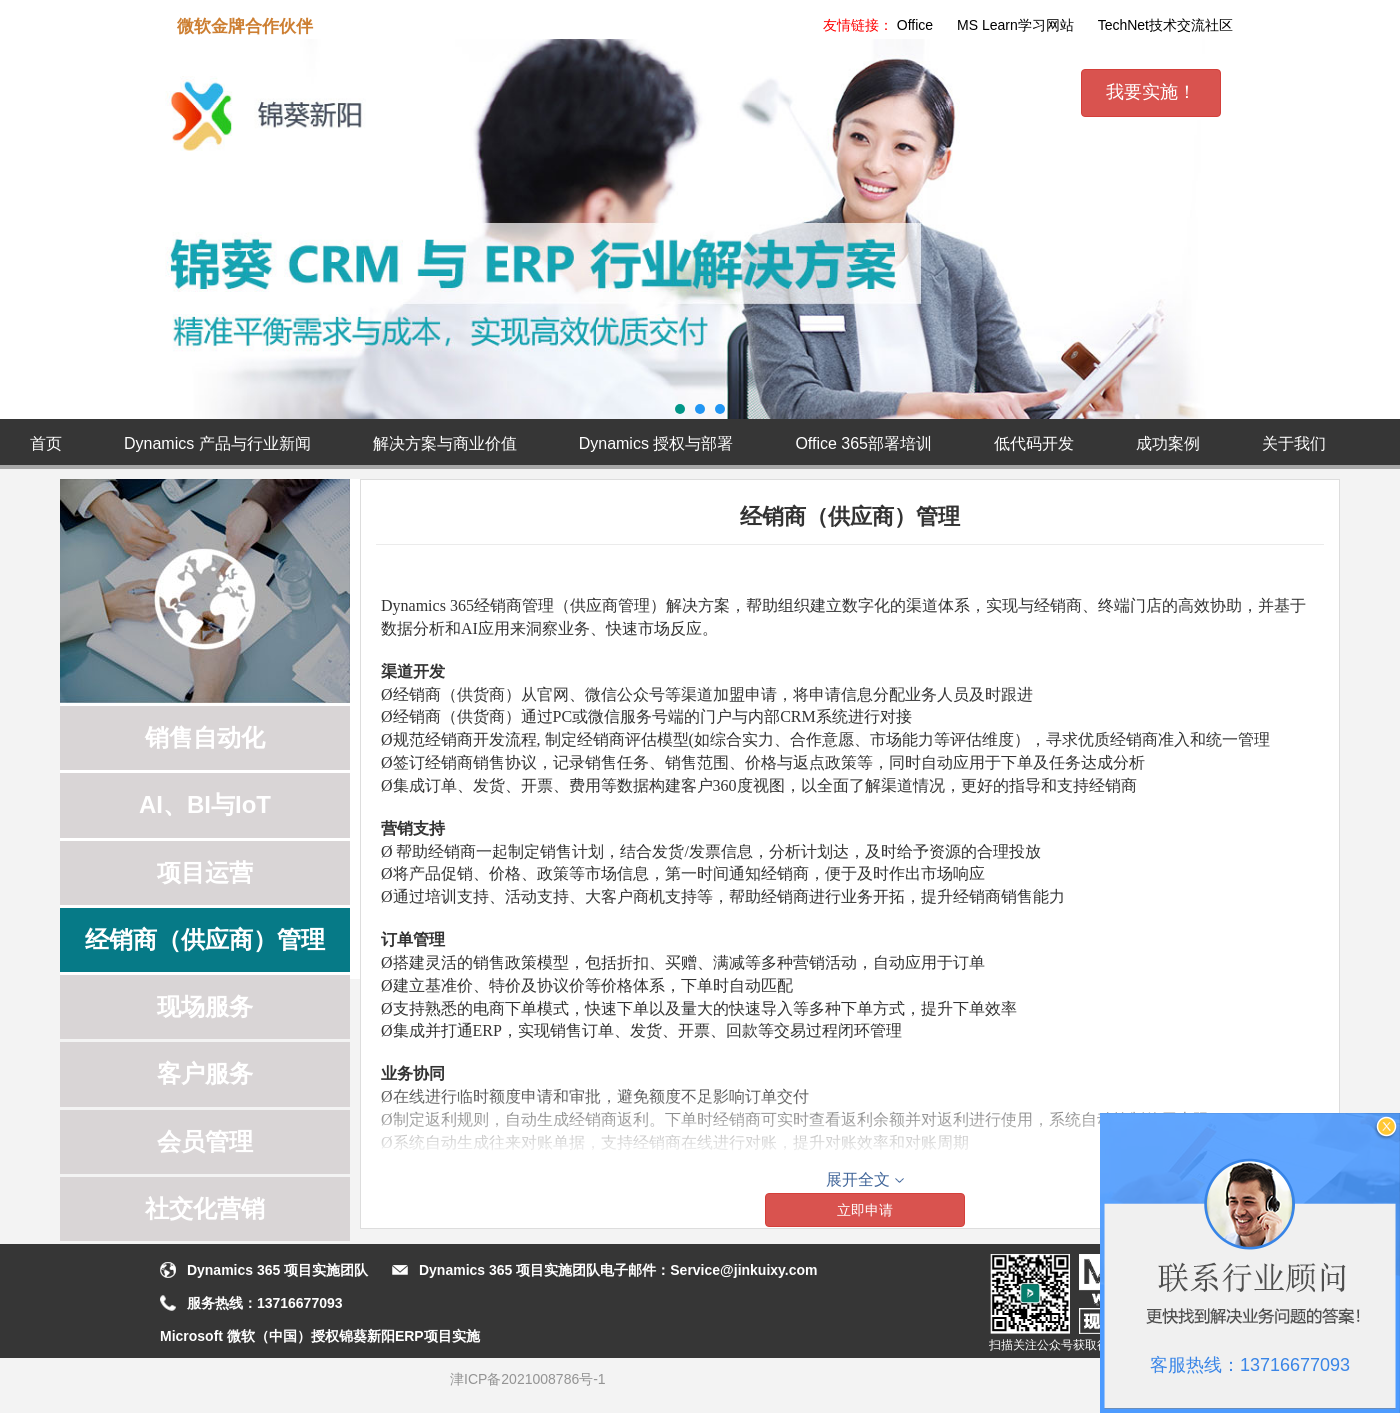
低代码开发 (1034, 443)
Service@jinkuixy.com (743, 1270)
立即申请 (865, 1210)
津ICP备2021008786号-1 (528, 1379)
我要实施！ (1151, 92)
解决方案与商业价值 (445, 443)
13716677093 (300, 1303)
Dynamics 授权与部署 (656, 443)
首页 (46, 443)
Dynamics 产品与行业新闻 (217, 443)
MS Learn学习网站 (1015, 25)
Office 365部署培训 (863, 443)
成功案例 (1168, 443)
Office (915, 25)
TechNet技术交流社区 (1165, 25)
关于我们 (1294, 443)
